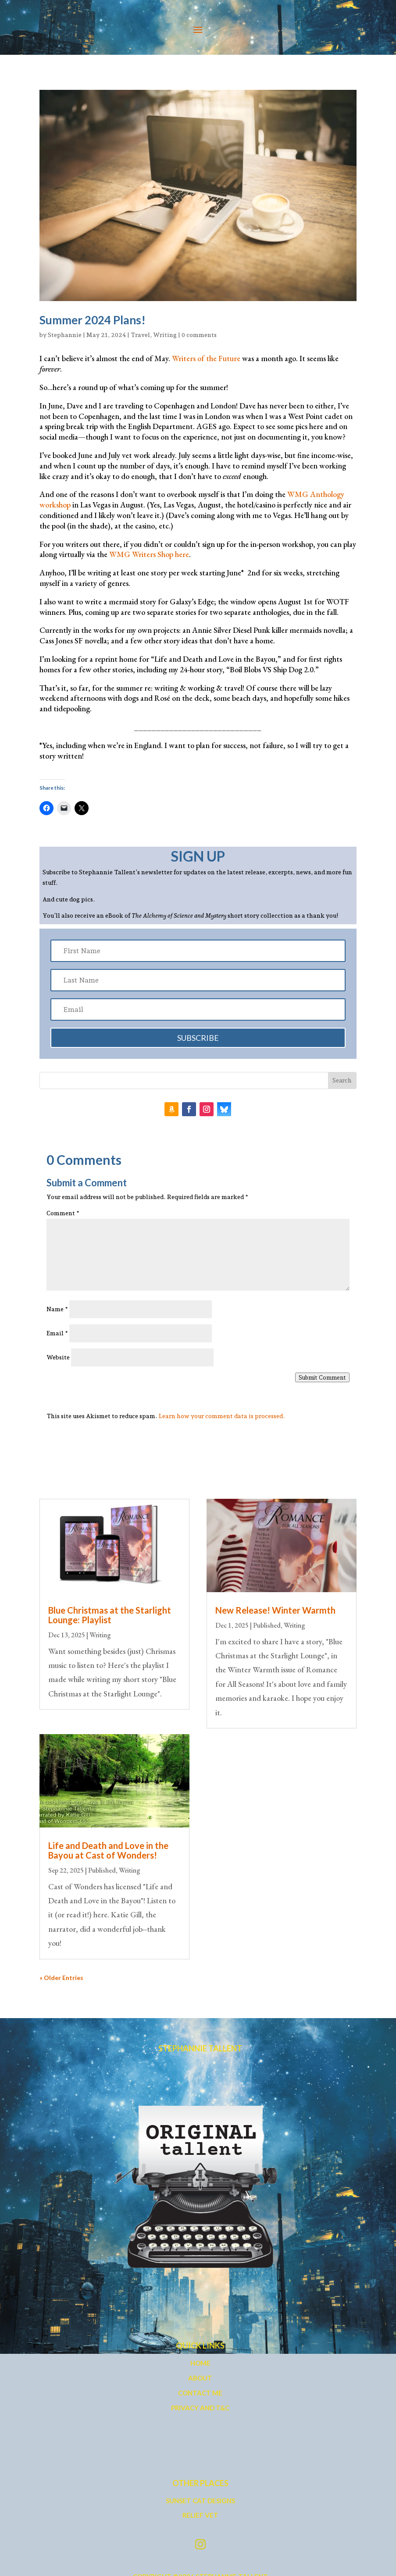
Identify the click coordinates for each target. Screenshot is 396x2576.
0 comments (199, 334)
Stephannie (65, 334)
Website (58, 1357)
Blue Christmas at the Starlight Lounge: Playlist (109, 1615)
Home (200, 2363)
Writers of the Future (206, 358)
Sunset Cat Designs (200, 2501)
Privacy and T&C (200, 2408)
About (200, 2378)
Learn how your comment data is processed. (222, 1415)
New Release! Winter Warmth (275, 1610)
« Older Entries (61, 1977)
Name (57, 1309)
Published (102, 1870)
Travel (140, 334)
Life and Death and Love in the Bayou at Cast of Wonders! (108, 1850)
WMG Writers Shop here (149, 554)
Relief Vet (200, 2515)
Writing (165, 334)
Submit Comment (322, 1377)
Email (57, 1333)
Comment (62, 1213)
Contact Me (200, 2393)
